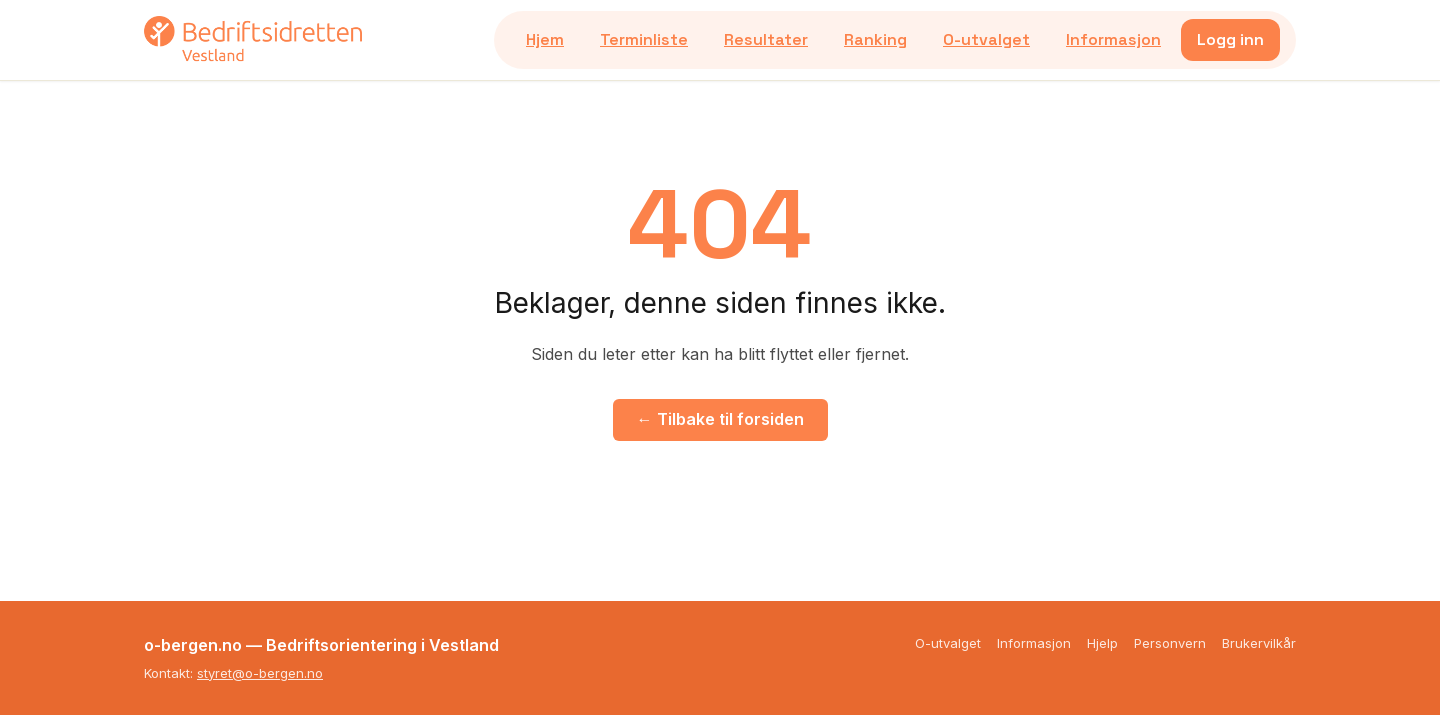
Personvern (1170, 643)
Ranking (875, 39)
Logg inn (1230, 39)
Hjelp (1102, 643)
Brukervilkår (1259, 643)
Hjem (545, 39)
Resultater (766, 39)
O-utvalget (986, 39)
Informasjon (1113, 39)
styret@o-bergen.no (260, 673)
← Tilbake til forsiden (720, 419)
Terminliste (644, 39)
